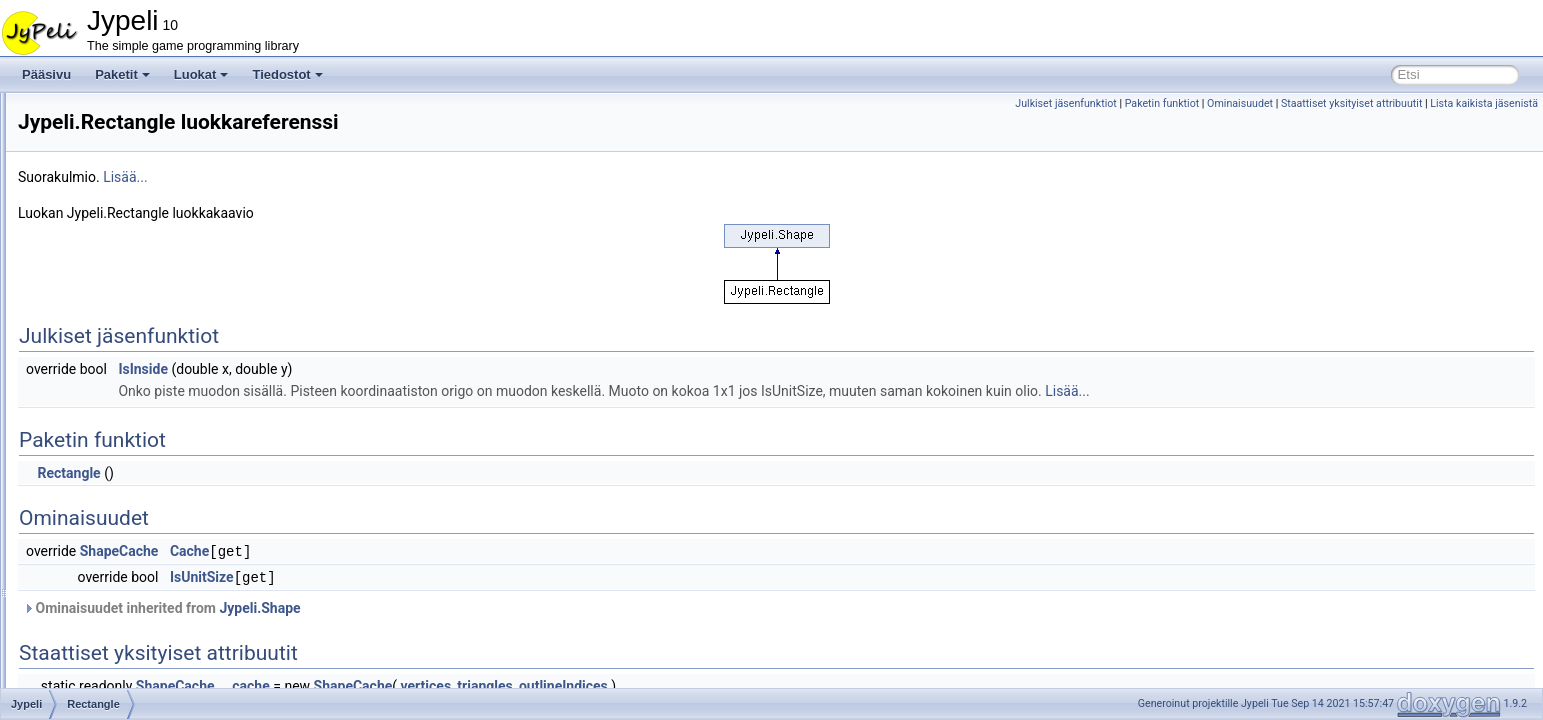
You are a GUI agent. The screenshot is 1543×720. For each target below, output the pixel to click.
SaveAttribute (118, 554)
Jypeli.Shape (509, 606)
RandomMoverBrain (135, 356)
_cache (498, 684)
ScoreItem (109, 598)
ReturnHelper (117, 488)
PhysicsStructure (127, 202)
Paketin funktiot (1162, 103)
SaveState (109, 576)
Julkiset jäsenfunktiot (1066, 103)
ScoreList (107, 620)
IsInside (393, 369)
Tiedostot (287, 74)
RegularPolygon (124, 422)
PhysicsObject (120, 180)
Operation (108, 136)
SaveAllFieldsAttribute (140, 532)
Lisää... (375, 177)
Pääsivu (46, 74)
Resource (107, 466)
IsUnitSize (452, 576)
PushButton (113, 312)
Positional (108, 268)
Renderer (107, 444)
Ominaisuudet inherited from (412, 606)
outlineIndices (813, 684)
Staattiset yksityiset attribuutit (1351, 103)
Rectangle (109, 400)
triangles (734, 684)
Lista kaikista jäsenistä (1484, 103)
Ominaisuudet (1240, 103)
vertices (676, 684)
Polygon (103, 246)
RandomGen (116, 334)
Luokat (201, 74)
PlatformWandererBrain (144, 224)
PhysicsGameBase (132, 158)
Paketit (122, 74)
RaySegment (116, 378)
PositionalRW (118, 290)
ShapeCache (369, 551)
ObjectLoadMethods (135, 114)
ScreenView (114, 664)
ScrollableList (117, 686)
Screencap (110, 642)
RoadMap (108, 510)
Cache (439, 551)
